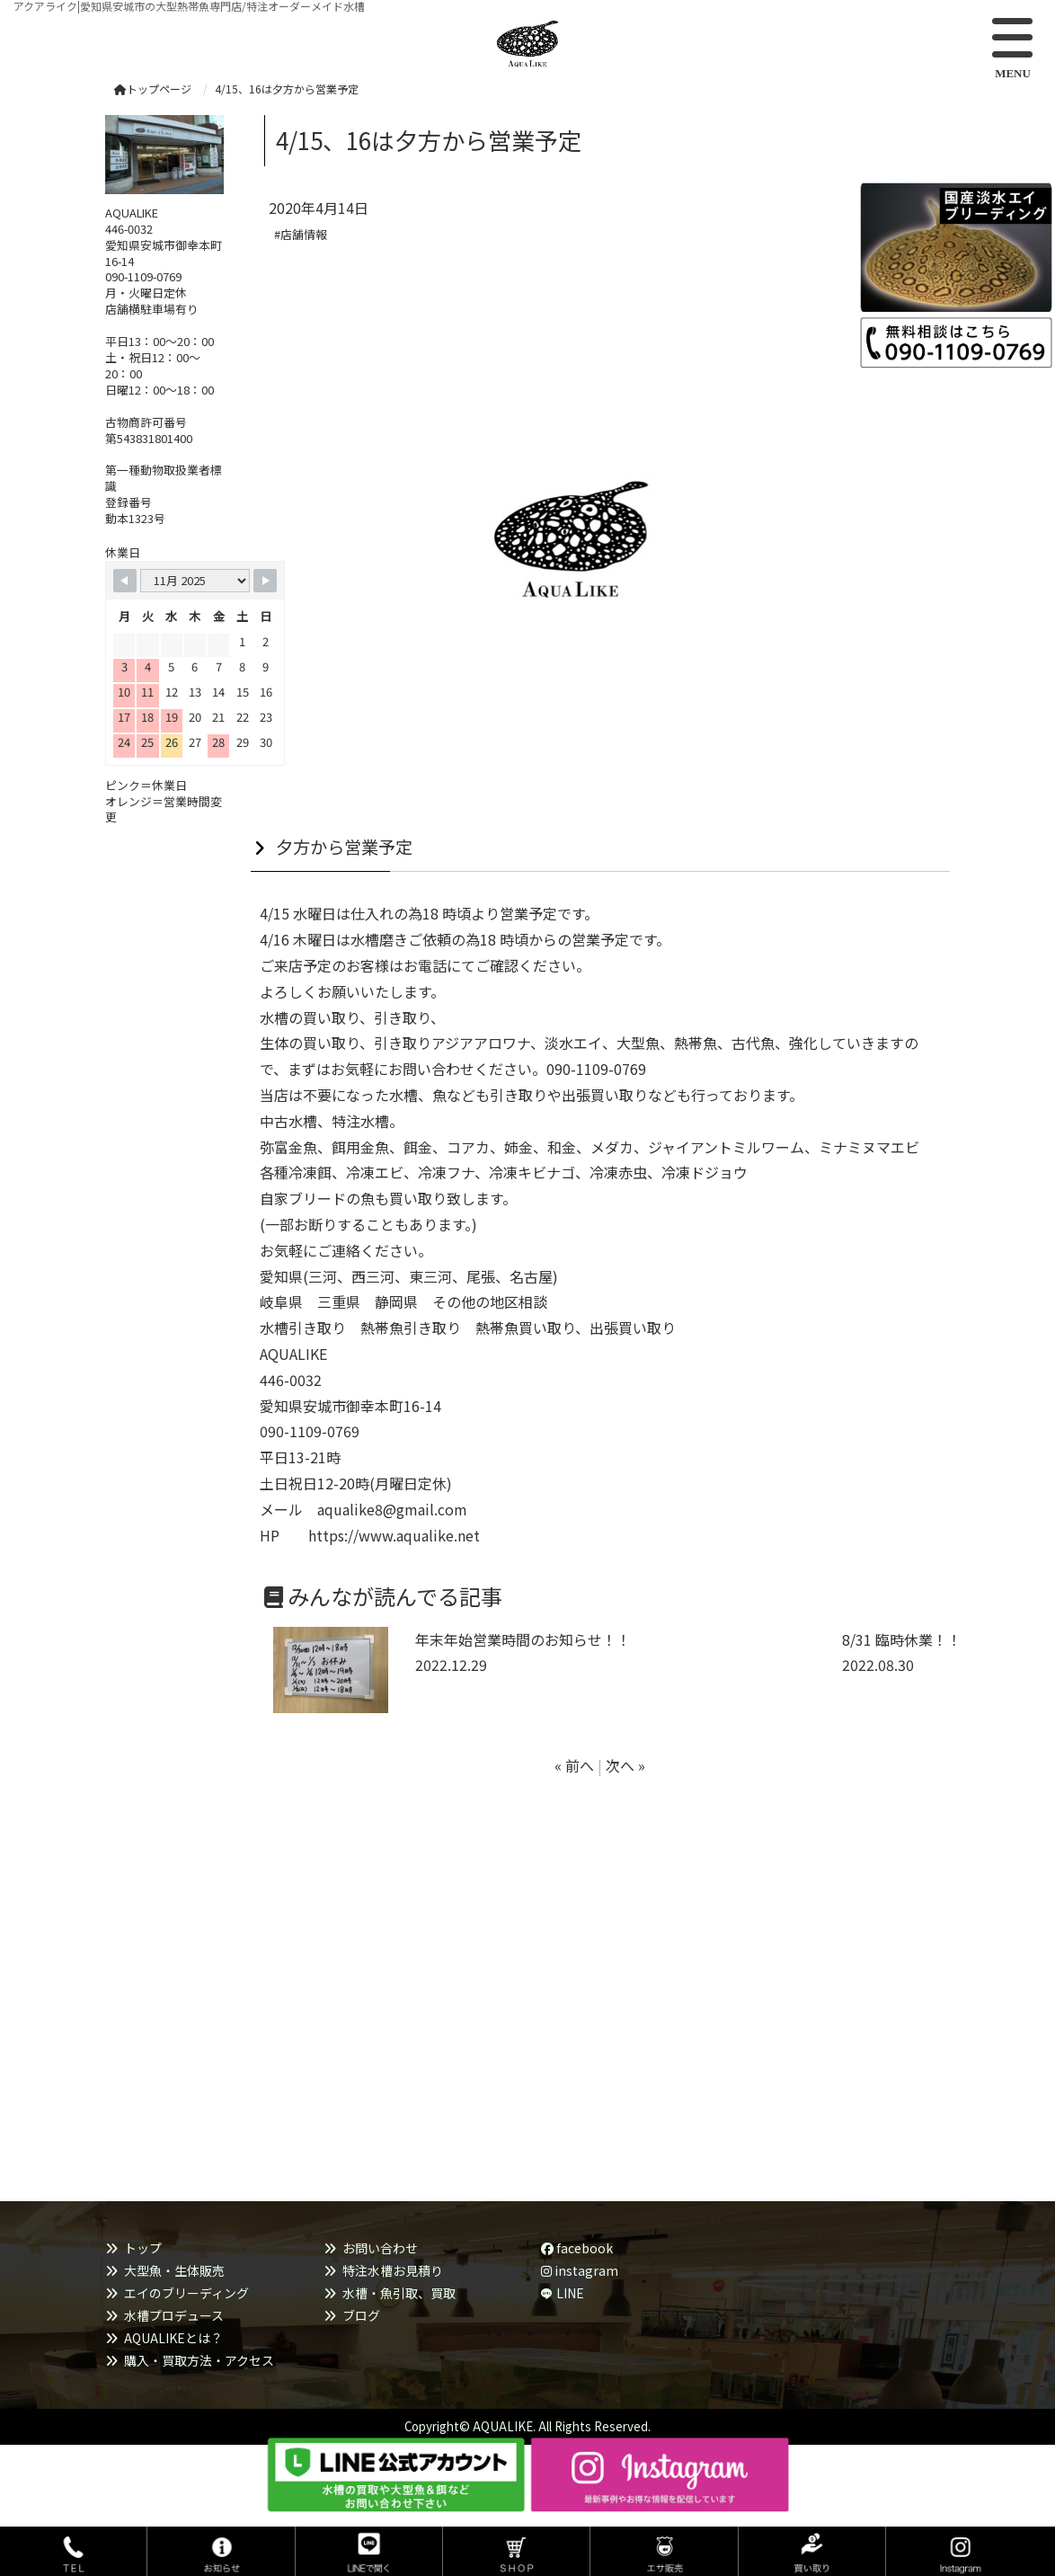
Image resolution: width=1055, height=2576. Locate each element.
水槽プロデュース (174, 2315)
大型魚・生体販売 (174, 2270)
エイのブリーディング (186, 2293)
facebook (577, 2248)
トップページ (152, 88)
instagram (579, 2270)
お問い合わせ (380, 2248)
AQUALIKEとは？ (173, 2338)
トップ (143, 2248)
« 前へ (574, 1765)
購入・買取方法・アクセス (199, 2360)
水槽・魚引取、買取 (399, 2293)
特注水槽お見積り (392, 2270)
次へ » (625, 1765)
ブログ (361, 2315)
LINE (570, 2293)
